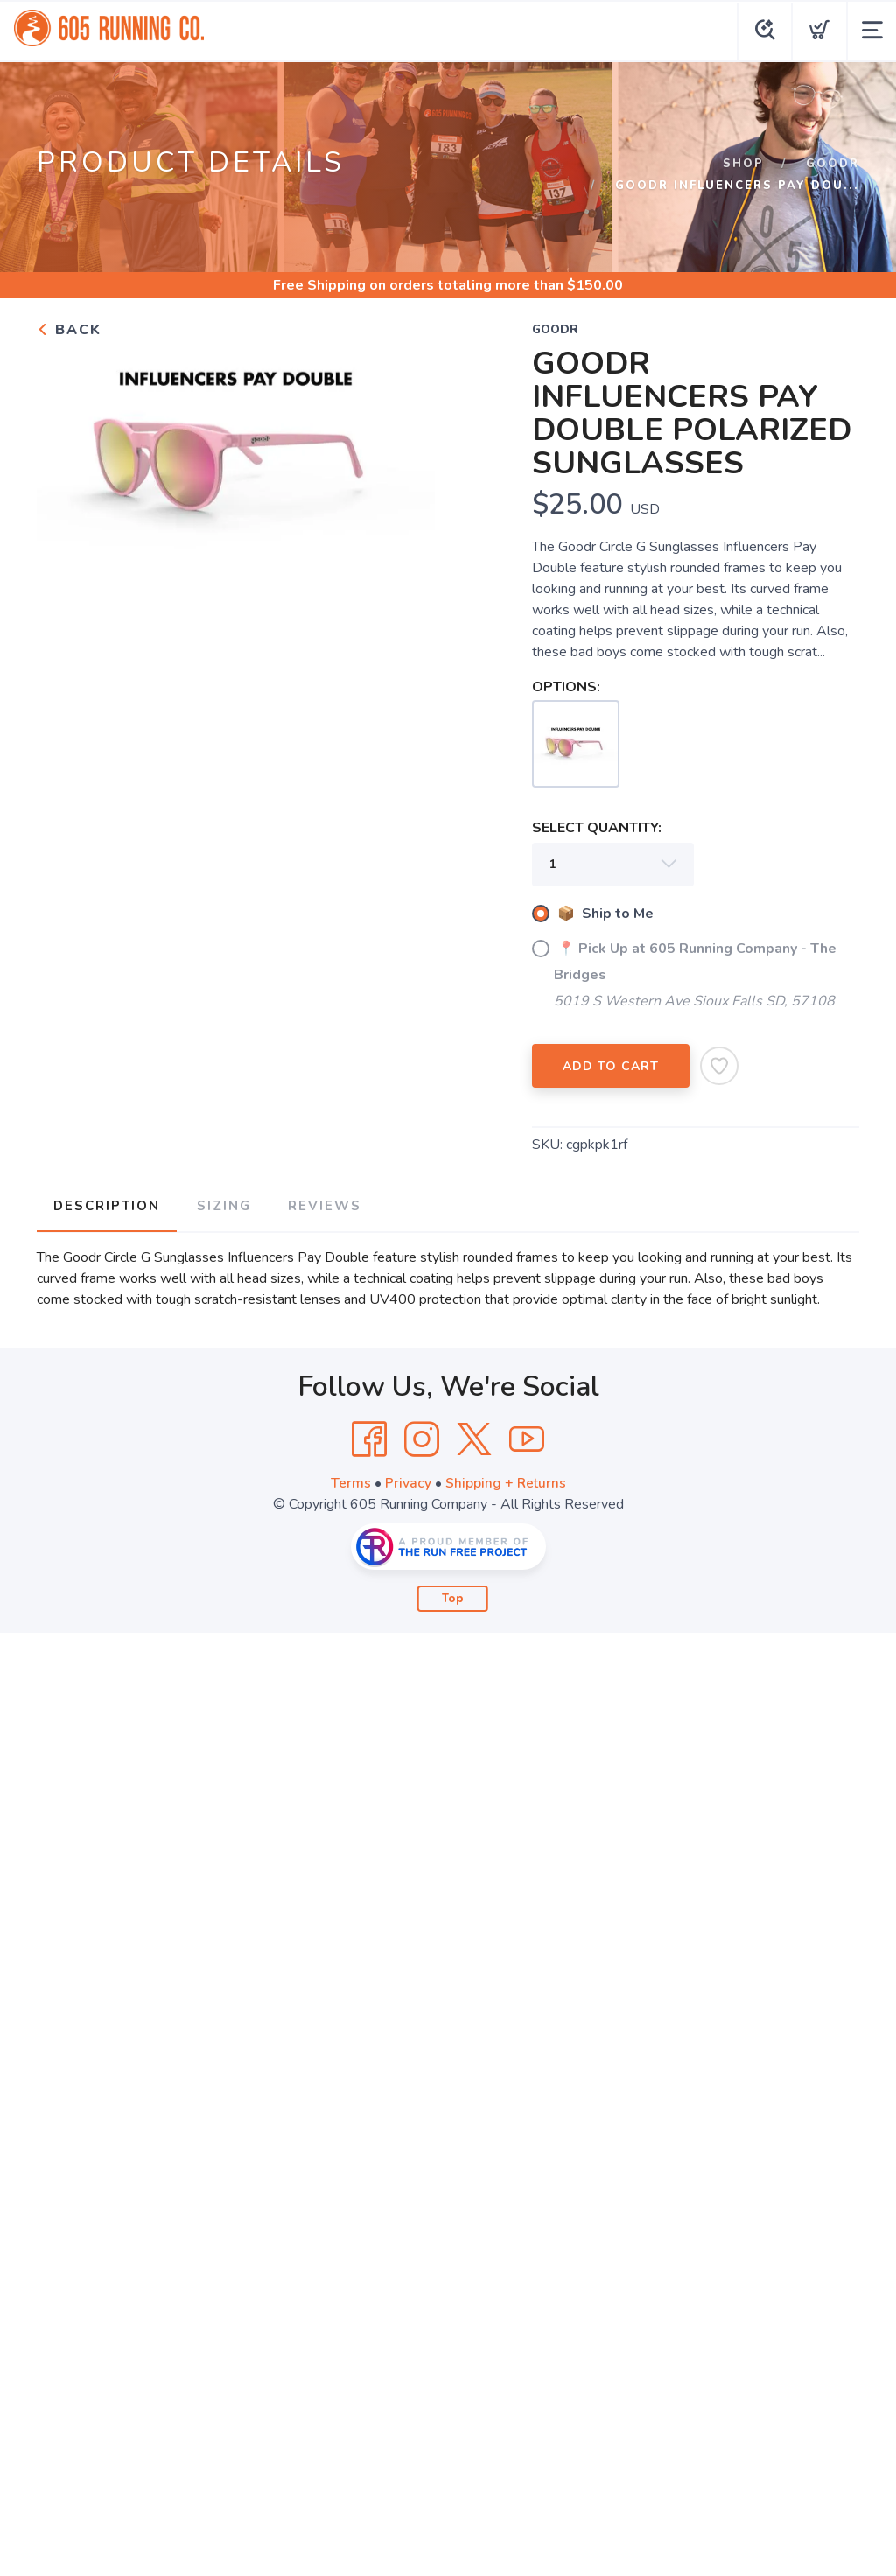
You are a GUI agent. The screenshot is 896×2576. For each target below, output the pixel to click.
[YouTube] (526, 1436)
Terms (350, 1480)
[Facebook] (369, 1436)
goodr (832, 164)
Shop (743, 164)
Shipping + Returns (505, 1480)
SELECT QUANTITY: (597, 827)
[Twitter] (474, 1436)
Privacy (407, 1480)
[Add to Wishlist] (719, 1065)
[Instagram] (422, 1436)
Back (69, 330)
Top (453, 1596)
